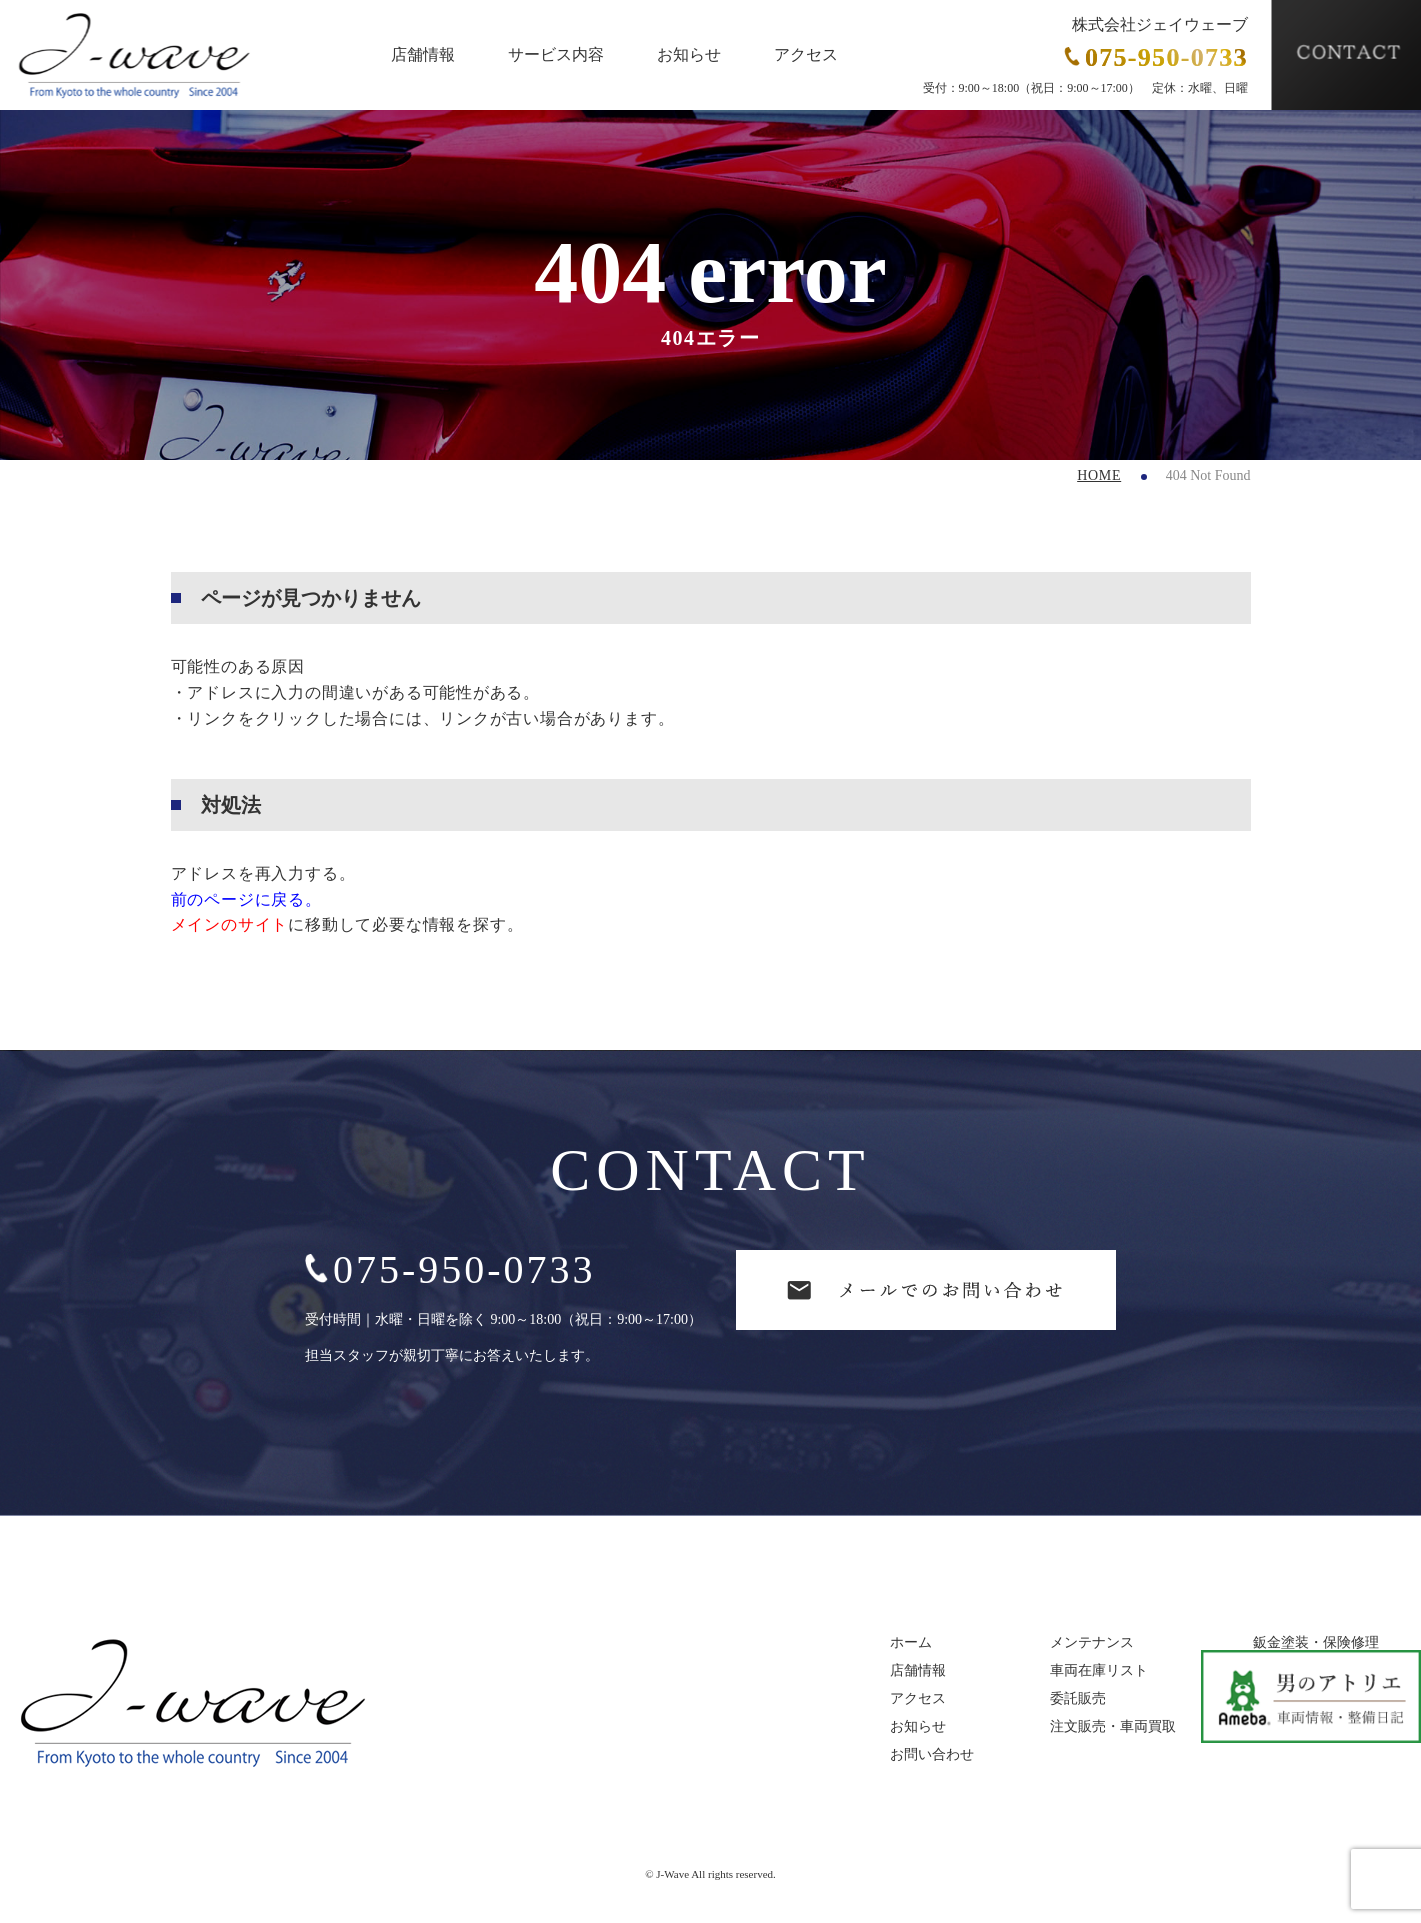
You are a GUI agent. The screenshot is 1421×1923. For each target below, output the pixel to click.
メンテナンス (1092, 1643)
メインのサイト (230, 924)
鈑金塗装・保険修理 (1316, 1643)
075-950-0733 (450, 1269)
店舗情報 (423, 55)
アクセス (806, 55)
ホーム (911, 1643)
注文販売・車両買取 (1113, 1727)
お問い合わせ (932, 1755)
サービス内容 (556, 55)
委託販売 (1078, 1699)
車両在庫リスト (1099, 1671)
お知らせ (689, 55)
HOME (1099, 475)
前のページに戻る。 (246, 899)
